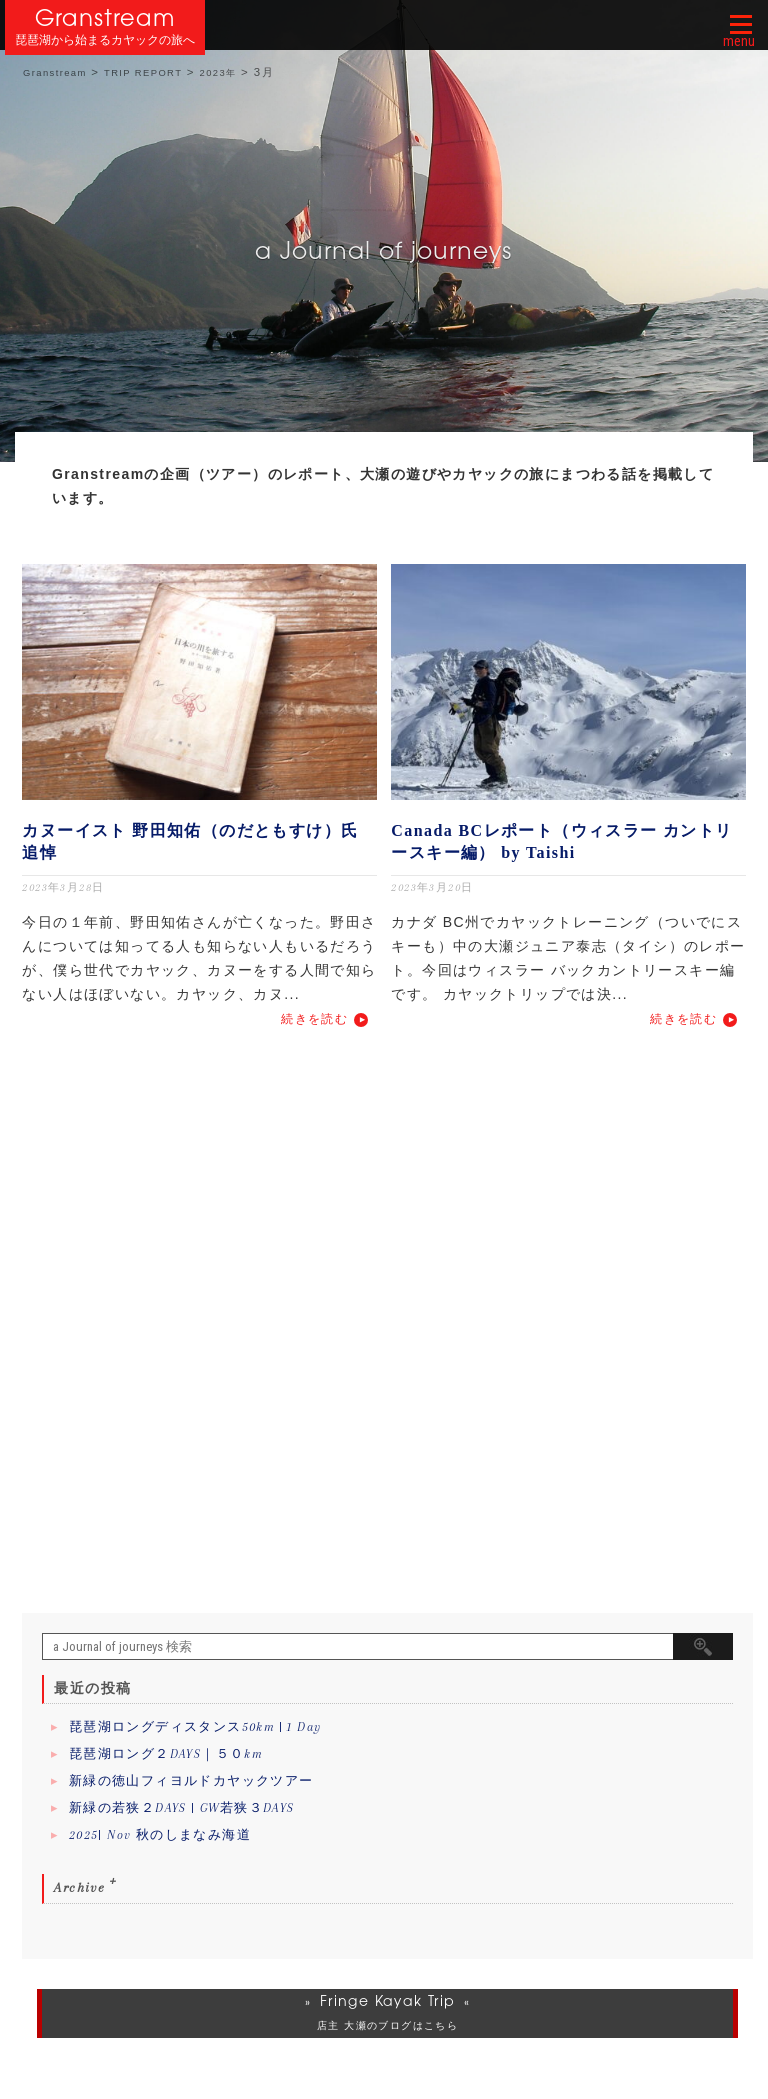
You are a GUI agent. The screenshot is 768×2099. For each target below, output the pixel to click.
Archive (79, 1887)
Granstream (105, 17)
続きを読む (314, 1019)
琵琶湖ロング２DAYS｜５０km (165, 1754)
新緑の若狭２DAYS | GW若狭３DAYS (182, 1808)
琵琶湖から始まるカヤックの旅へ (105, 40)
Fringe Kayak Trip (388, 2001)
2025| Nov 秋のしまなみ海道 (160, 1835)
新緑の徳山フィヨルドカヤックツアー (191, 1781)
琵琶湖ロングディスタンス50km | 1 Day (195, 1727)
